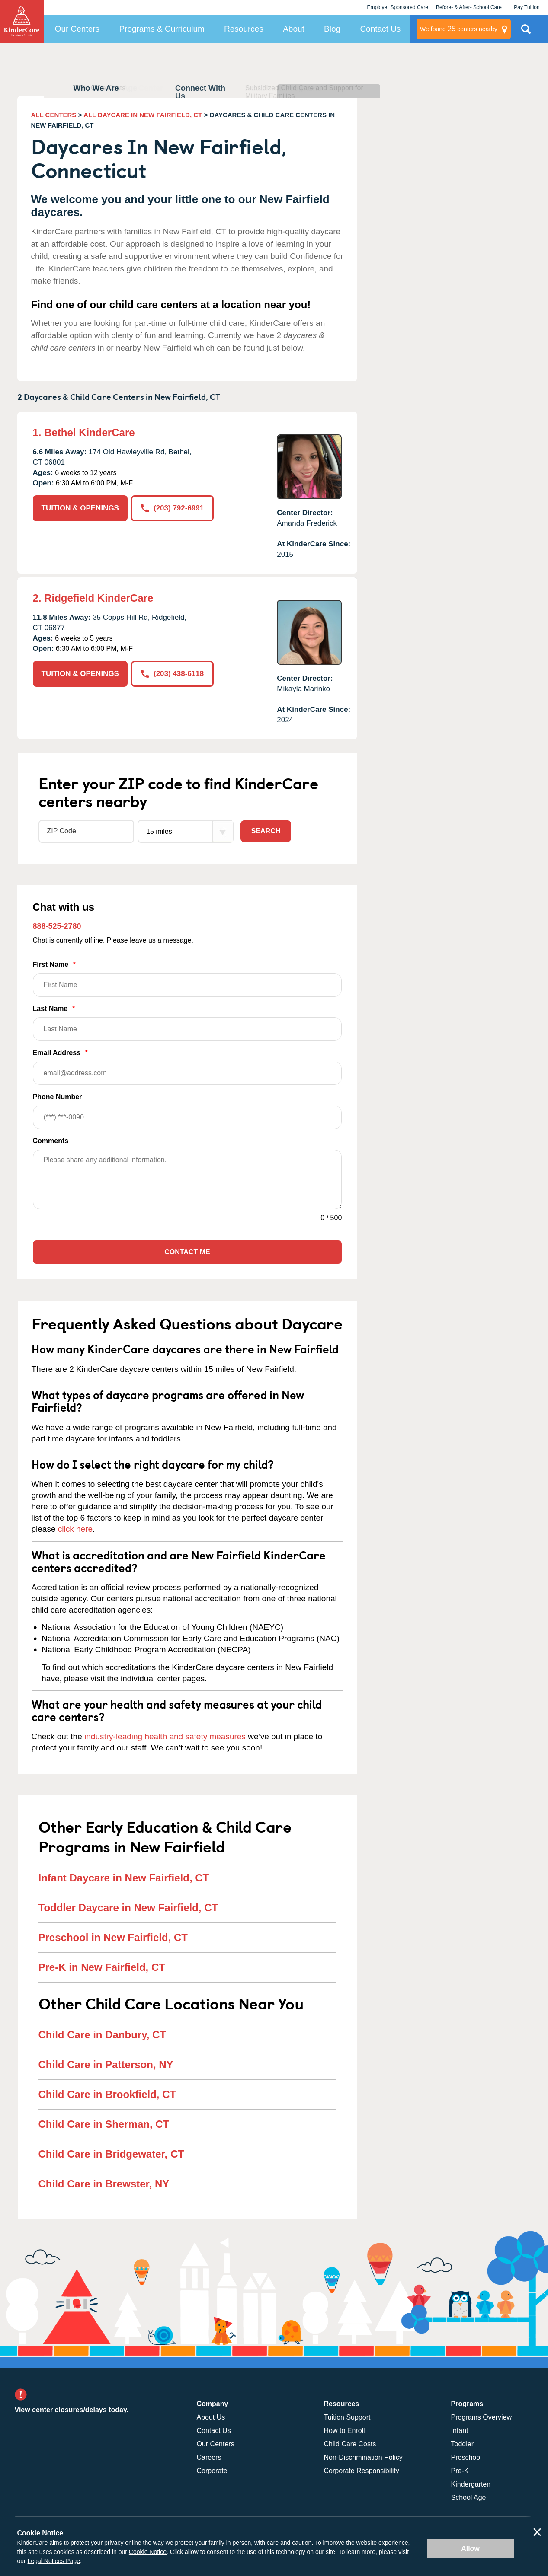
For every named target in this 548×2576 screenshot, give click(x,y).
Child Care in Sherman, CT (104, 2124)
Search (266, 831)
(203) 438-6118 (172, 674)
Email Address (187, 1067)
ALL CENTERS (54, 114)
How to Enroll (344, 2430)
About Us (211, 2417)
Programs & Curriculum (161, 28)
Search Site (526, 32)
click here (75, 1528)
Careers (209, 2457)
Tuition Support (347, 2417)
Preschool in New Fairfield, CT (113, 1937)
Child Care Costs (350, 2444)
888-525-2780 (57, 926)
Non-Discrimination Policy (363, 2457)
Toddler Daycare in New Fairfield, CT (128, 1907)
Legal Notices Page (54, 2560)
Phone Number (187, 1111)
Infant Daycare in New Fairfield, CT (123, 1878)
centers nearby (458, 29)
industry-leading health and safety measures (165, 1736)
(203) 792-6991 (172, 508)
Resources (243, 28)
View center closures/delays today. (72, 2409)
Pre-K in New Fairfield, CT (101, 1967)
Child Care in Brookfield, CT (107, 2094)
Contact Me (187, 1252)
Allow (470, 2548)
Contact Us (380, 28)
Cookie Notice (148, 2551)
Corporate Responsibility (361, 2470)
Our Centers (77, 28)
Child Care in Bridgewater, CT (111, 2154)
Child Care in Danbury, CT (102, 2034)
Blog (332, 28)
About (293, 28)
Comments (51, 1141)
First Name (187, 979)
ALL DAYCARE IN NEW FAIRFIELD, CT (142, 114)
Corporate (212, 2470)
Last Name (187, 1023)
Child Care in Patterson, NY (105, 2064)
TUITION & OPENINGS (80, 508)
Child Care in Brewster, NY (104, 2184)
